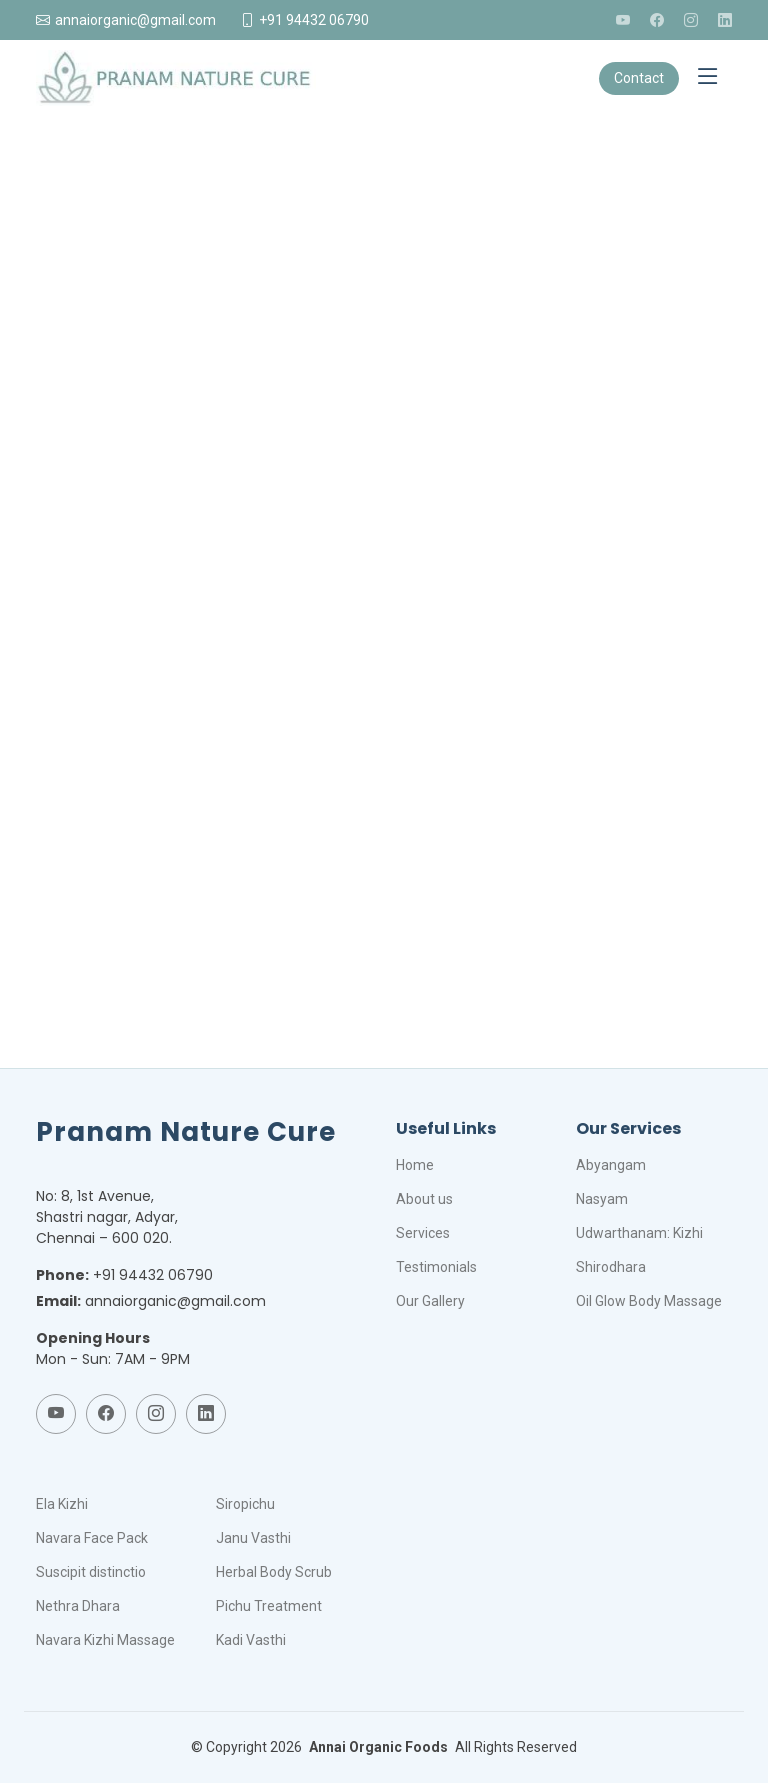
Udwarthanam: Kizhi (639, 1233)
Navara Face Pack (92, 1538)
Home (415, 1165)
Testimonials (436, 1267)
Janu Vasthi (253, 1538)
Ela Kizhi (62, 1504)
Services (423, 1233)
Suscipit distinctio (91, 1572)
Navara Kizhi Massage (105, 1640)
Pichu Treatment (269, 1606)
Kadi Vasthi (251, 1640)
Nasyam (602, 1199)
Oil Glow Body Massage (649, 1301)
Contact (639, 78)
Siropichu (245, 1504)
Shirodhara (611, 1267)
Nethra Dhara (78, 1606)
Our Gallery (430, 1301)
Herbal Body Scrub (274, 1572)
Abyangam (611, 1165)
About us (424, 1199)
